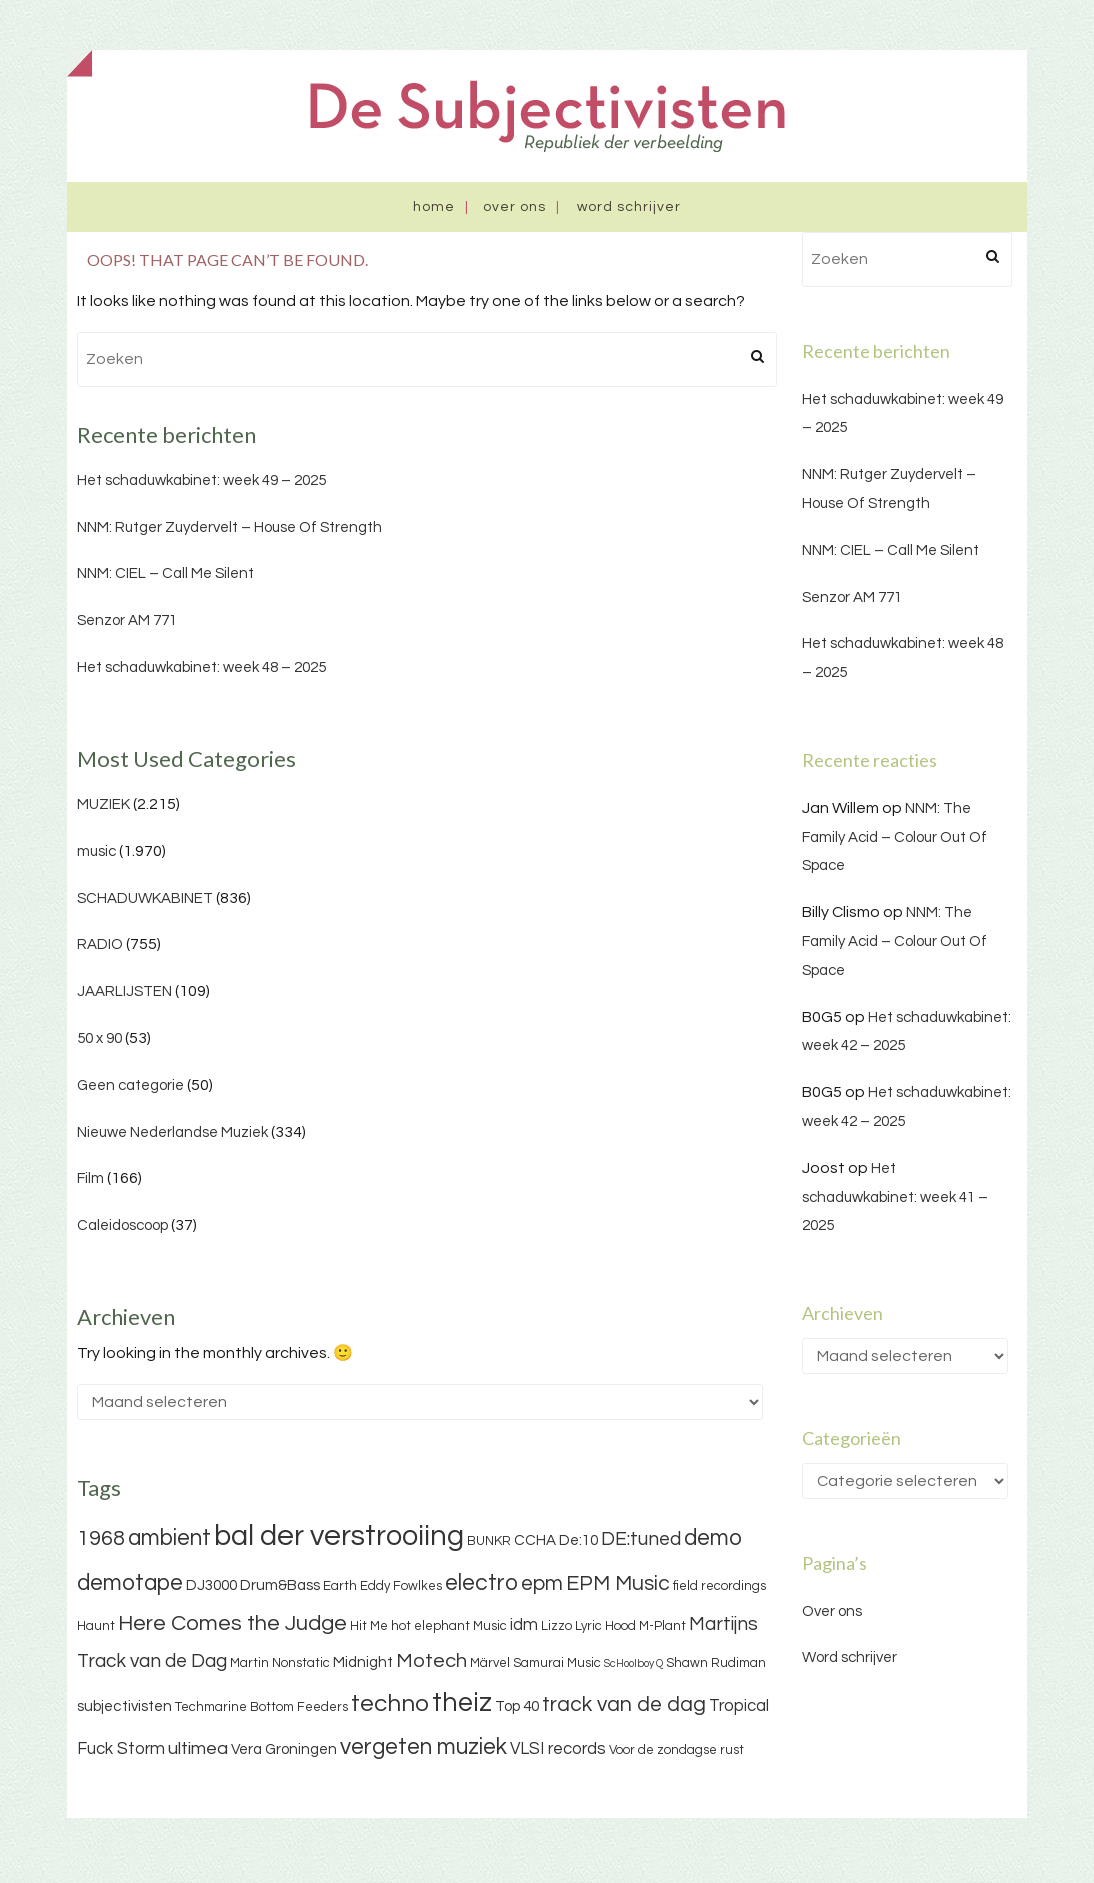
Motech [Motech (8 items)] (431, 1661)
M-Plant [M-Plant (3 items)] (662, 1626)
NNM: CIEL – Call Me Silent (165, 573)
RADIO (100, 944)
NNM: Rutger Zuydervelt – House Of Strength (229, 527)
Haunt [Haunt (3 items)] (96, 1626)
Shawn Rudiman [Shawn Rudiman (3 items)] (716, 1663)
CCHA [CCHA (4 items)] (535, 1540)
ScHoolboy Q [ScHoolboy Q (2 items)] (633, 1663)
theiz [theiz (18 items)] (462, 1703)
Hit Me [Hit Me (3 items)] (369, 1626)
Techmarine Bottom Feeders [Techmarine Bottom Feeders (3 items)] (261, 1707)
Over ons (514, 207)
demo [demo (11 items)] (713, 1538)
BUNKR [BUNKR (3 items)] (489, 1541)
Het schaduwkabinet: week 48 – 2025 (201, 667)
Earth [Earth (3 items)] (340, 1586)
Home (434, 207)
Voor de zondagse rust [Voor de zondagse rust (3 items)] (676, 1750)
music (96, 851)
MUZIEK (103, 804)
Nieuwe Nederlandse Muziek (172, 1132)
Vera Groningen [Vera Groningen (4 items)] (284, 1749)
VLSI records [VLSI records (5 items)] (558, 1749)
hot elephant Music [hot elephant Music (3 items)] (449, 1626)
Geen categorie (130, 1085)
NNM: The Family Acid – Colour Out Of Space (894, 837)
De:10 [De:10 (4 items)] (578, 1540)
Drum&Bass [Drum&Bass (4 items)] (280, 1585)
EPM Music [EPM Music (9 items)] (618, 1583)
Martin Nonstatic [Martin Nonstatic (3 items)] (280, 1663)
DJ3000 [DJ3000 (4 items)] (211, 1585)
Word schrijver (629, 207)
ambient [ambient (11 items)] (169, 1538)
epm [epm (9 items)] (542, 1583)
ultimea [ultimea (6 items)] (198, 1748)
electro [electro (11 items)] (481, 1583)
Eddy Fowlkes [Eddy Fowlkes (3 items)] (401, 1586)
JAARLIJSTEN (124, 991)
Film (90, 1178)
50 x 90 (99, 1038)
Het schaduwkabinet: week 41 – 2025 (895, 1197)
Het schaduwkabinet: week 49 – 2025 (201, 480)
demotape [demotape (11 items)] (130, 1583)
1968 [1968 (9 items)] (101, 1538)
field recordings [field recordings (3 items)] (719, 1586)
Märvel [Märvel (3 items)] (490, 1663)
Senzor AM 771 (127, 620)
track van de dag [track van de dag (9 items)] (624, 1704)
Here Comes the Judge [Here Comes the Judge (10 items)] (232, 1623)
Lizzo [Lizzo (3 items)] (556, 1626)
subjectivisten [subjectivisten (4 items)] (124, 1706)
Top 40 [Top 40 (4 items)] (517, 1706)
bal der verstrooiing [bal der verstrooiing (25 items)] (339, 1536)
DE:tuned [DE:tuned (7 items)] (641, 1539)
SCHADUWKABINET (145, 898)
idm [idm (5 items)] (524, 1625)
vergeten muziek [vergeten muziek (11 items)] (423, 1747)
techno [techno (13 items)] (390, 1703)
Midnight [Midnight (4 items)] (363, 1662)
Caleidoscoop (122, 1225)
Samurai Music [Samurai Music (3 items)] (557, 1663)
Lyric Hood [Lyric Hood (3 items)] (605, 1626)
